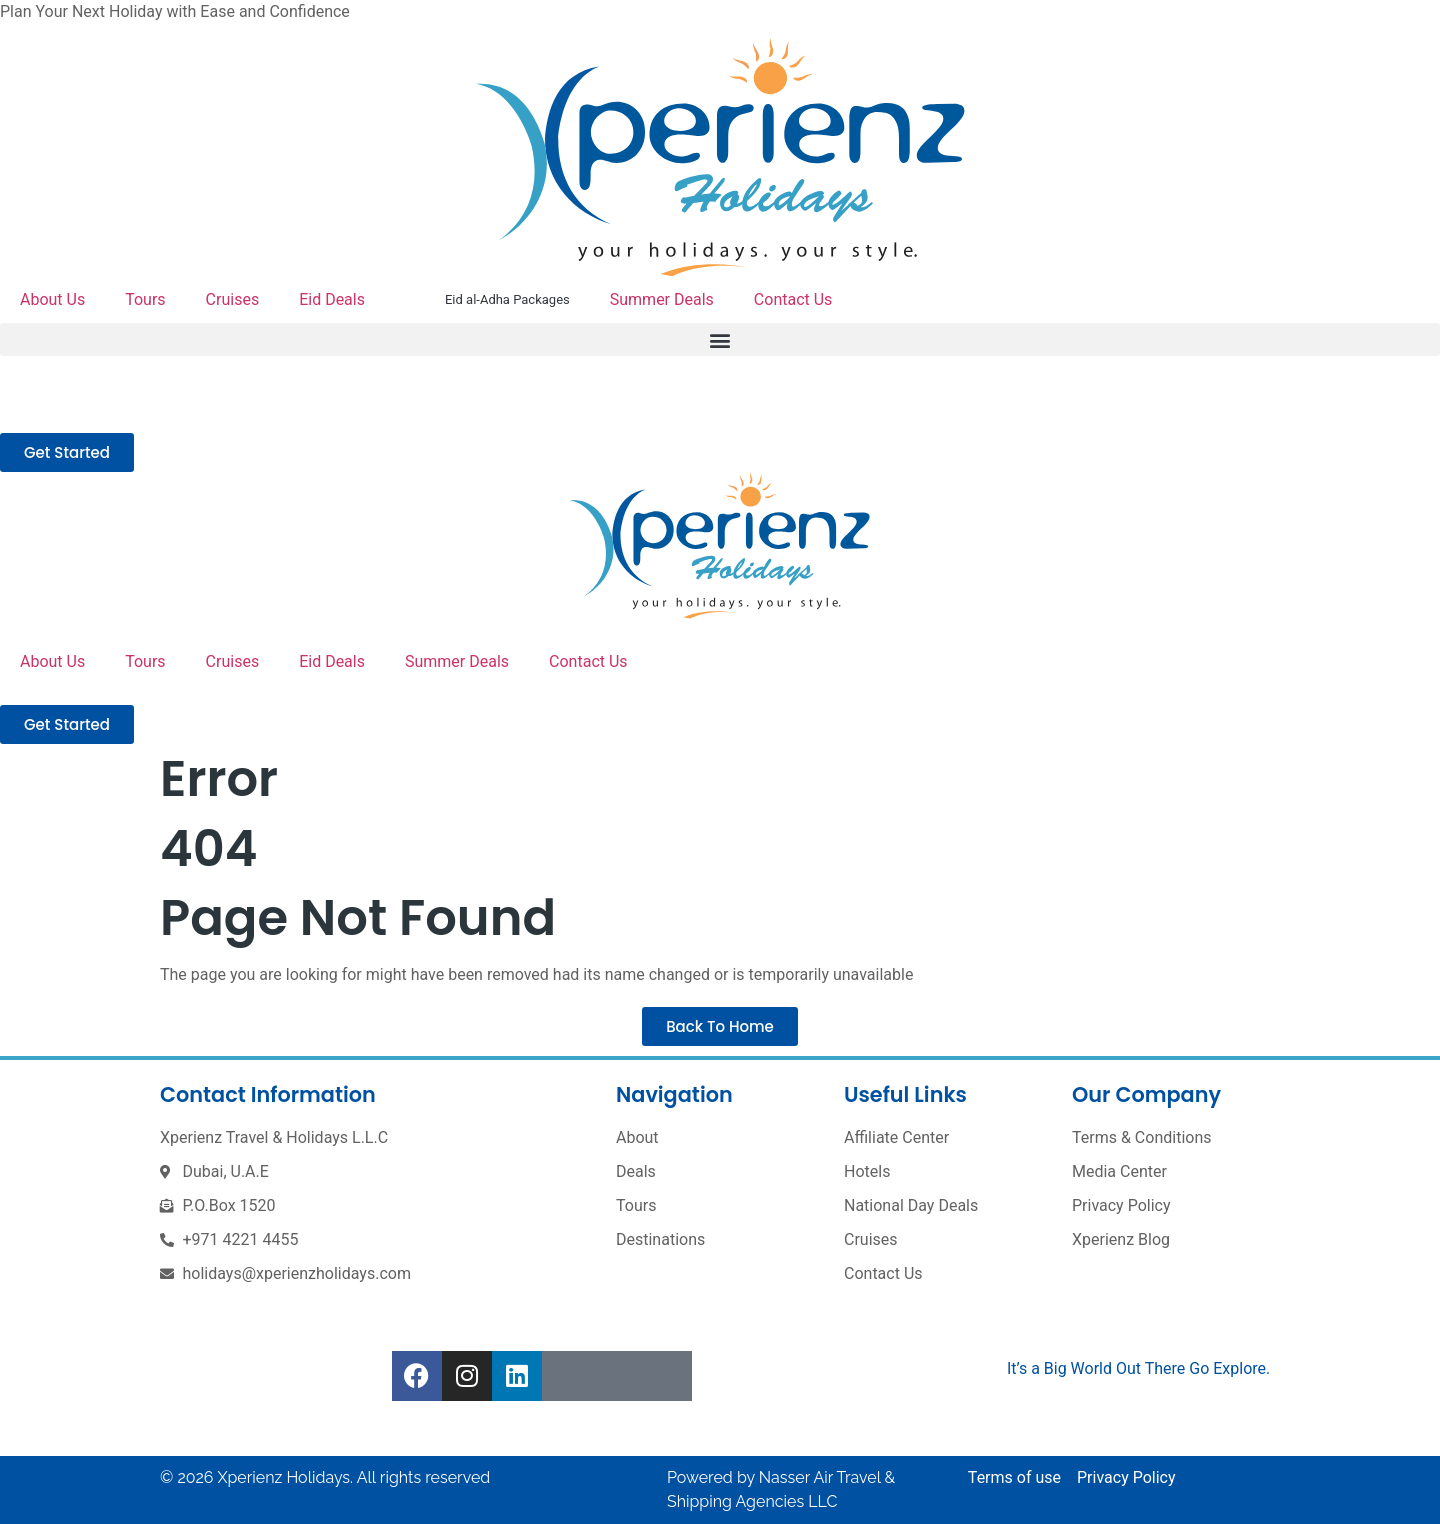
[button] (720, 339)
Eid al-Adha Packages (507, 299)
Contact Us (793, 299)
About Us (52, 299)
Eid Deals (332, 299)
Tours (145, 299)
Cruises (233, 299)
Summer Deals (662, 299)
